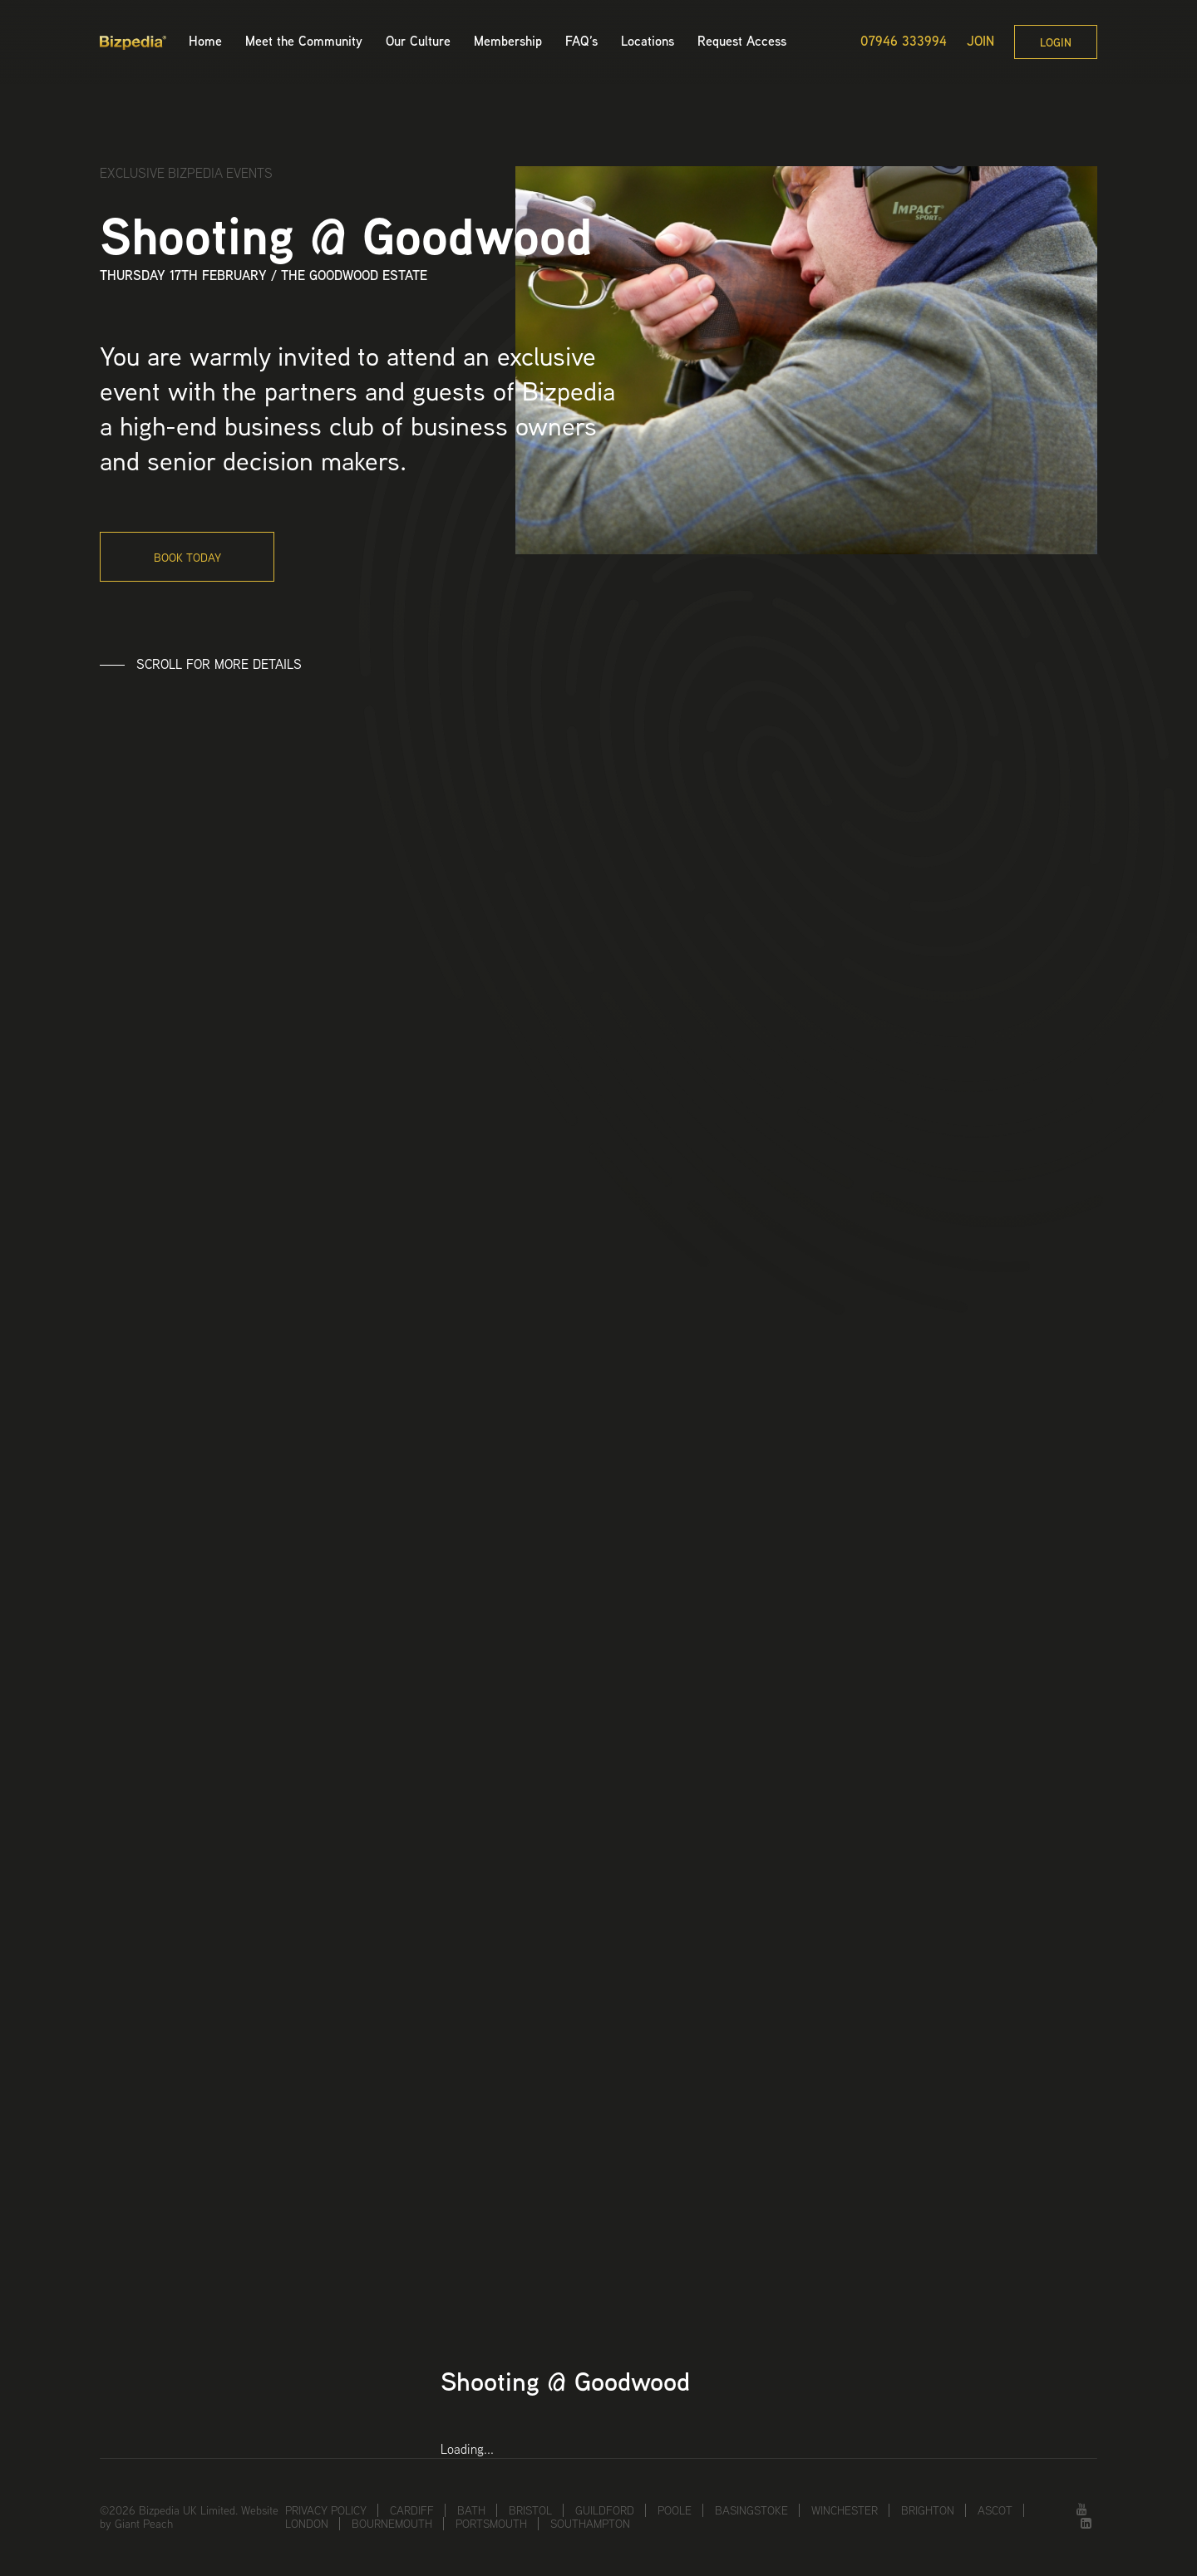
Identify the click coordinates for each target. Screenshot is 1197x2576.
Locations (647, 41)
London (306, 2523)
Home (205, 41)
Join (980, 41)
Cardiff (412, 2510)
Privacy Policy (326, 2510)
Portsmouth (491, 2523)
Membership (508, 41)
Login (1055, 42)
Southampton (590, 2523)
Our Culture (418, 41)
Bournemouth (392, 2523)
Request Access (741, 41)
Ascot (995, 2510)
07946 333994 (903, 41)
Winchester (844, 2510)
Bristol (530, 2510)
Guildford (604, 2510)
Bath (471, 2510)
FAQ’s (581, 41)
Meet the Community (303, 41)
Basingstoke (751, 2510)
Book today (187, 557)
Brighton (927, 2510)
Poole (675, 2510)
